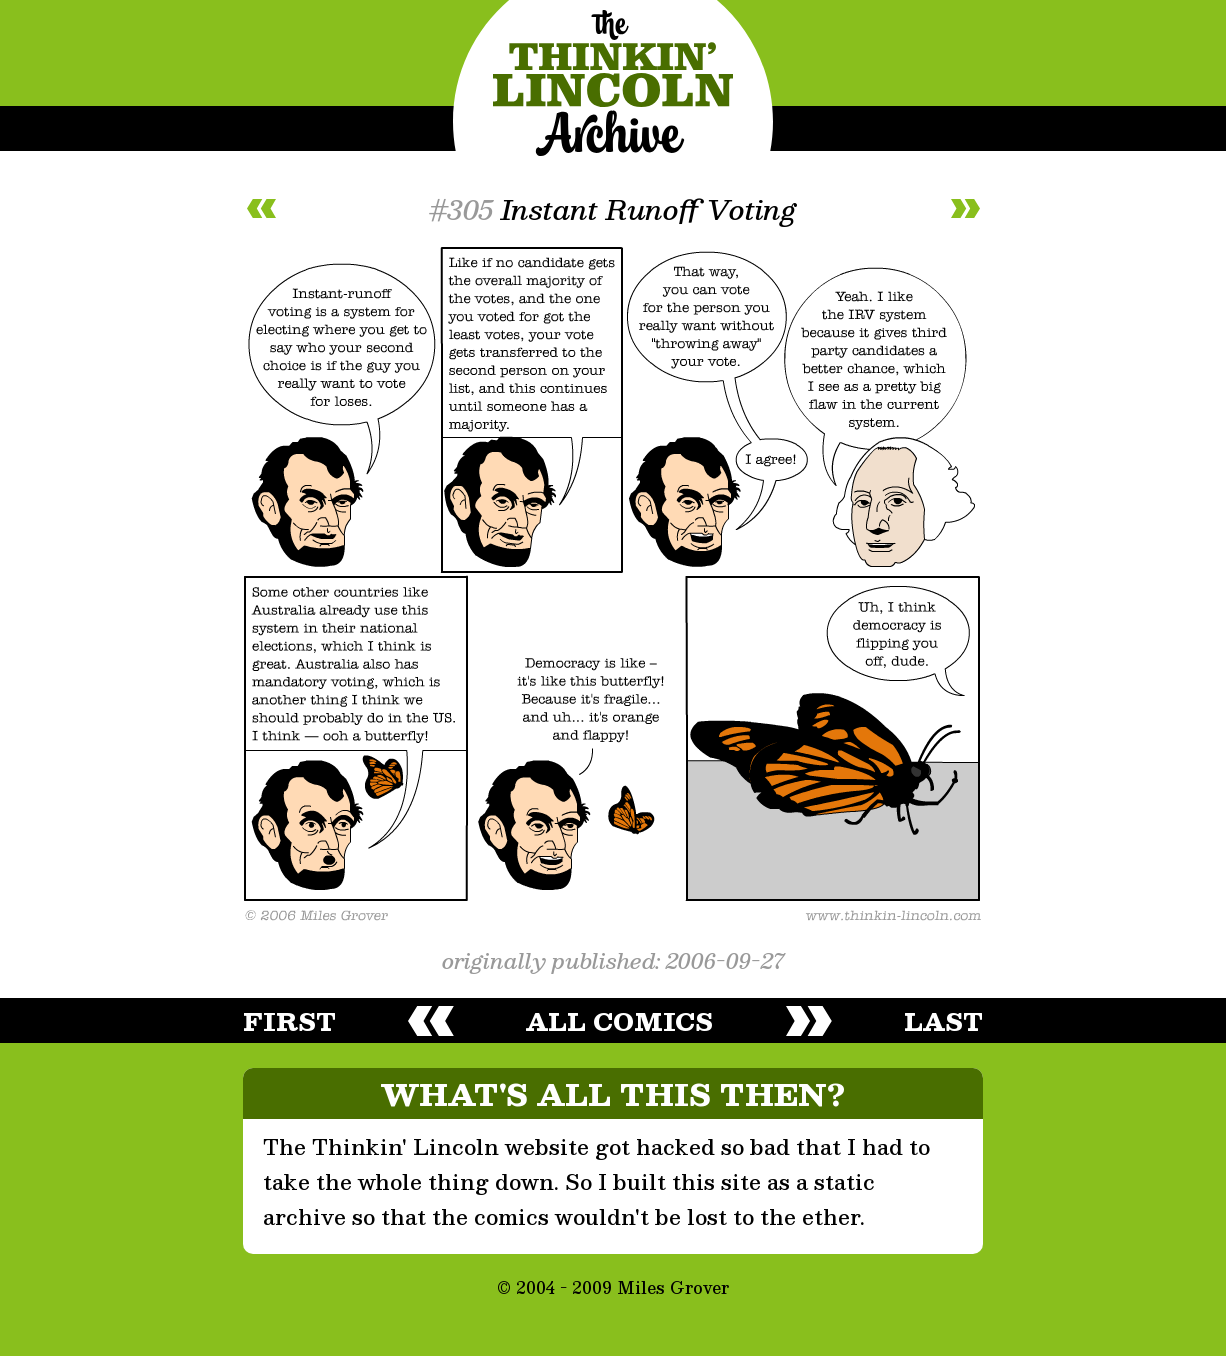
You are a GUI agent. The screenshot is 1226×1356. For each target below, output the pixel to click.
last (943, 1021)
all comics (619, 1021)
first (289, 1021)
